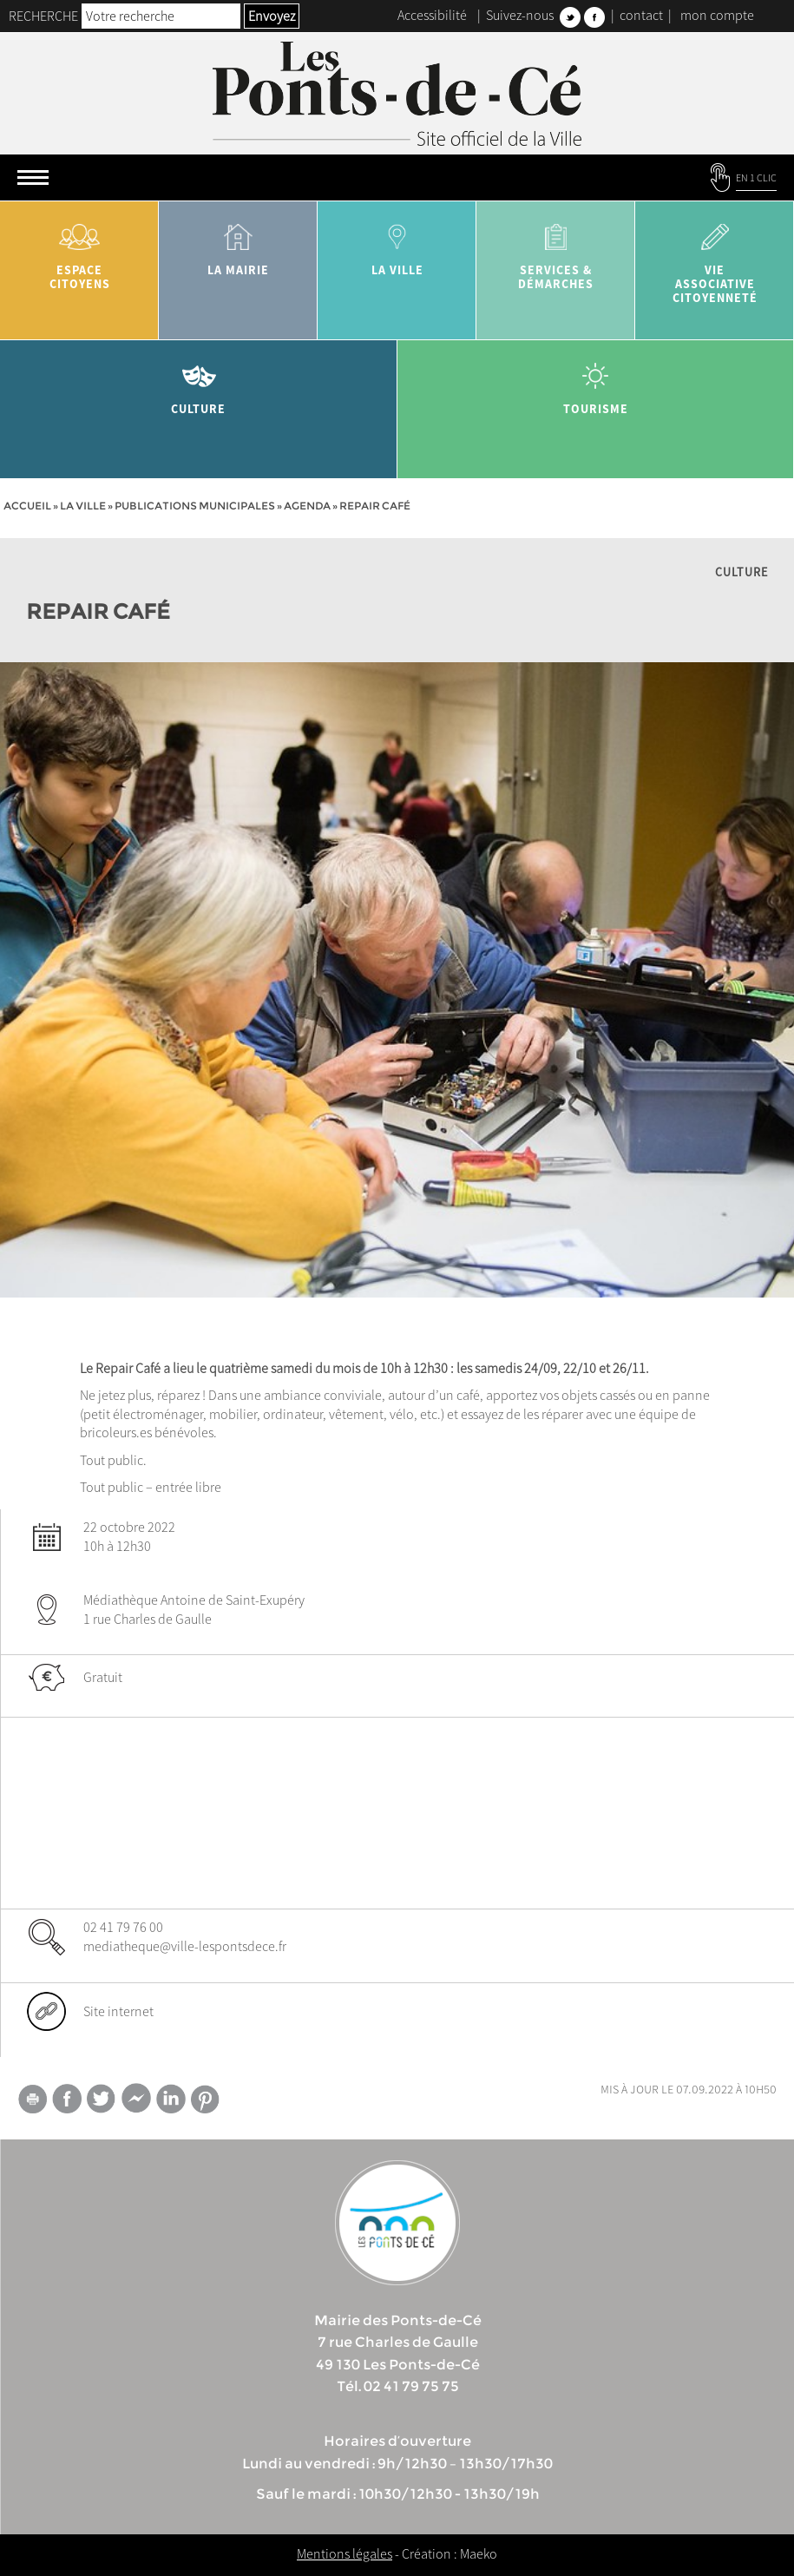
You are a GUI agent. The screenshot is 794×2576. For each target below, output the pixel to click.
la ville (397, 243)
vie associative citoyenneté (714, 257)
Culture (199, 382)
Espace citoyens (79, 250)
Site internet (118, 2011)
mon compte (717, 14)
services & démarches (556, 250)
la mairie (238, 243)
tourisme (596, 382)
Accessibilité (432, 14)
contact (641, 14)
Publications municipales (195, 505)
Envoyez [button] (271, 15)
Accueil (27, 505)
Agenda (307, 505)
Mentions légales (344, 2553)
